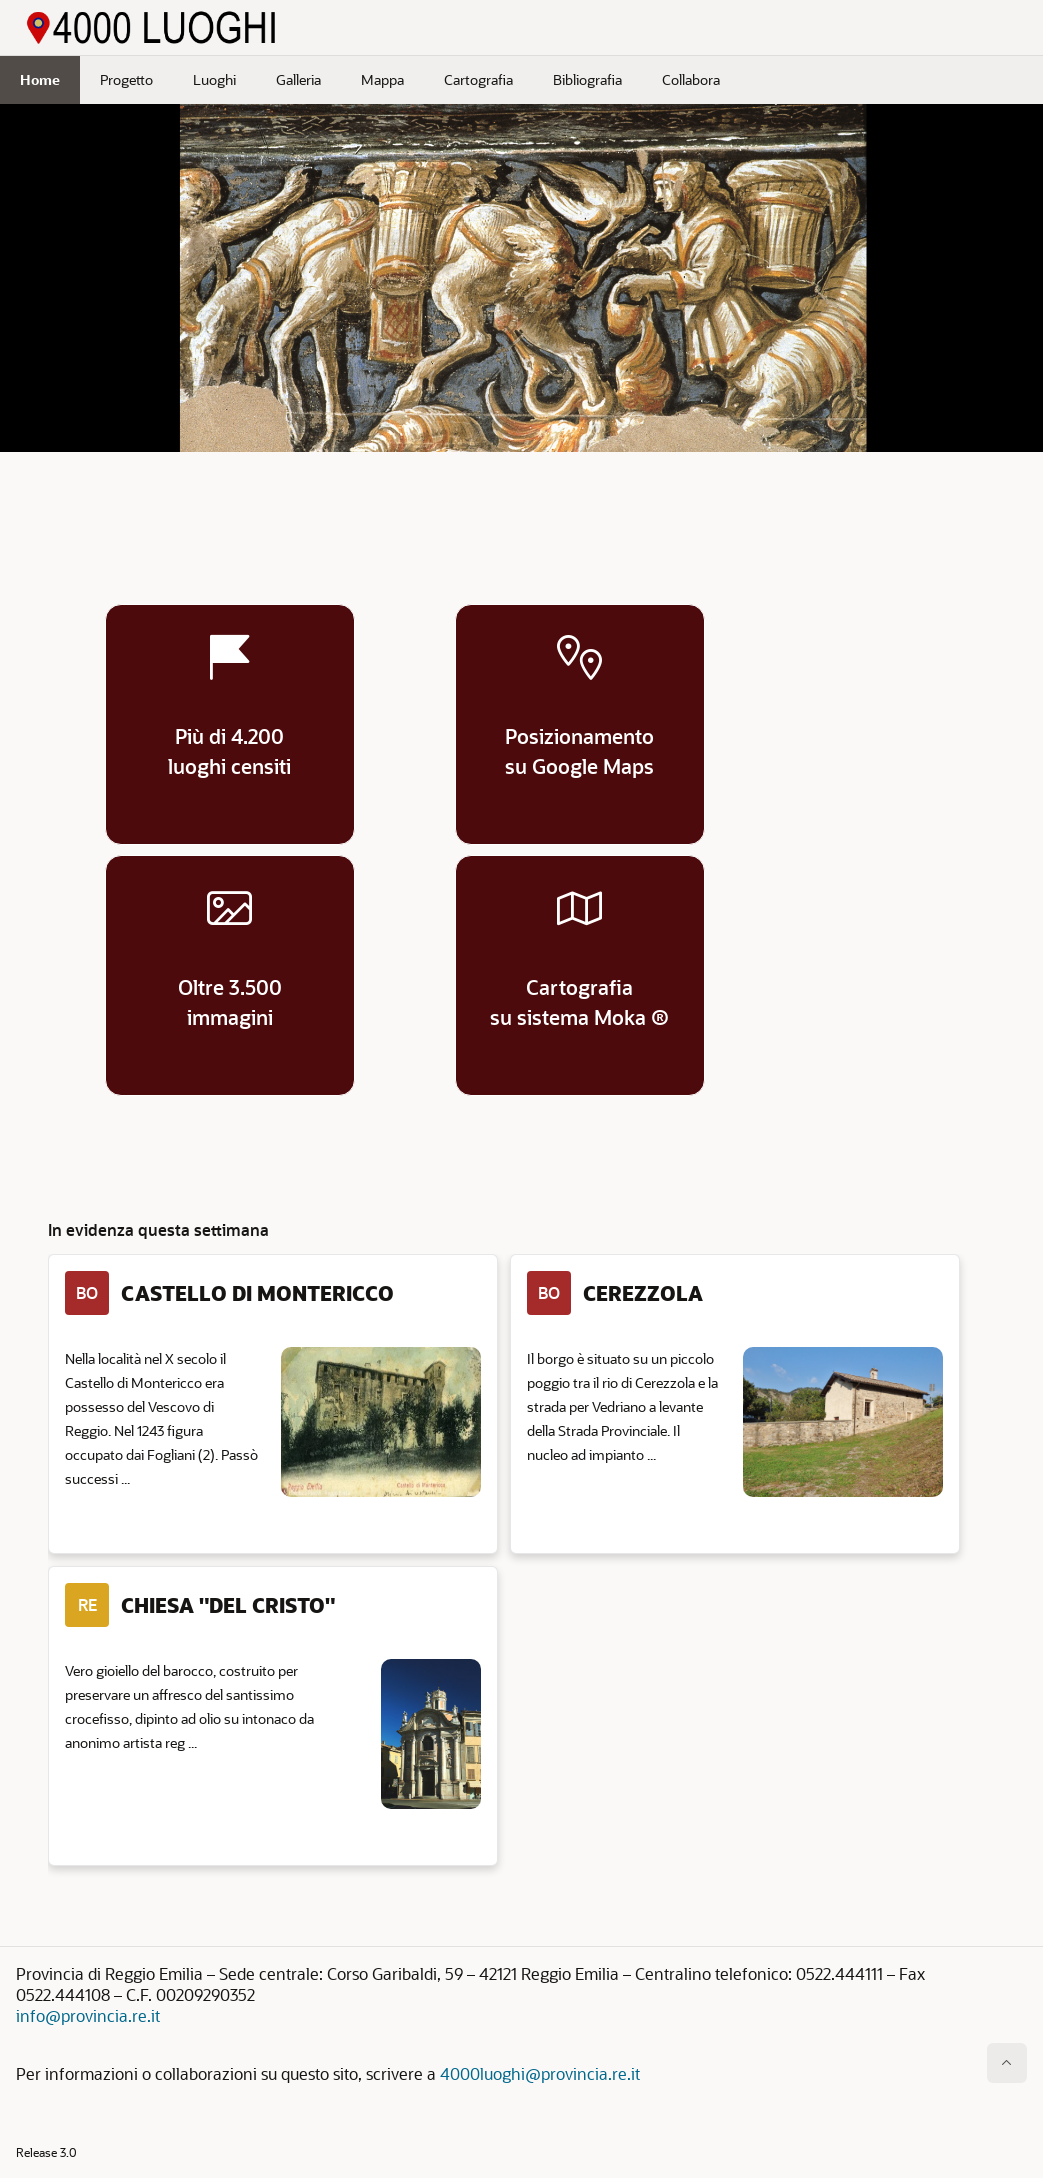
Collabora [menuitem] (691, 79)
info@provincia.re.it (88, 2015)
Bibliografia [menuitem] (587, 79)
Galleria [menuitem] (298, 79)
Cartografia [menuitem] (478, 79)
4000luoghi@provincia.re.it (540, 2073)
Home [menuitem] (40, 79)
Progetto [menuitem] (126, 79)
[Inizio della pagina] (1007, 2063)
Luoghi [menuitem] (214, 79)
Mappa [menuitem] (382, 79)
